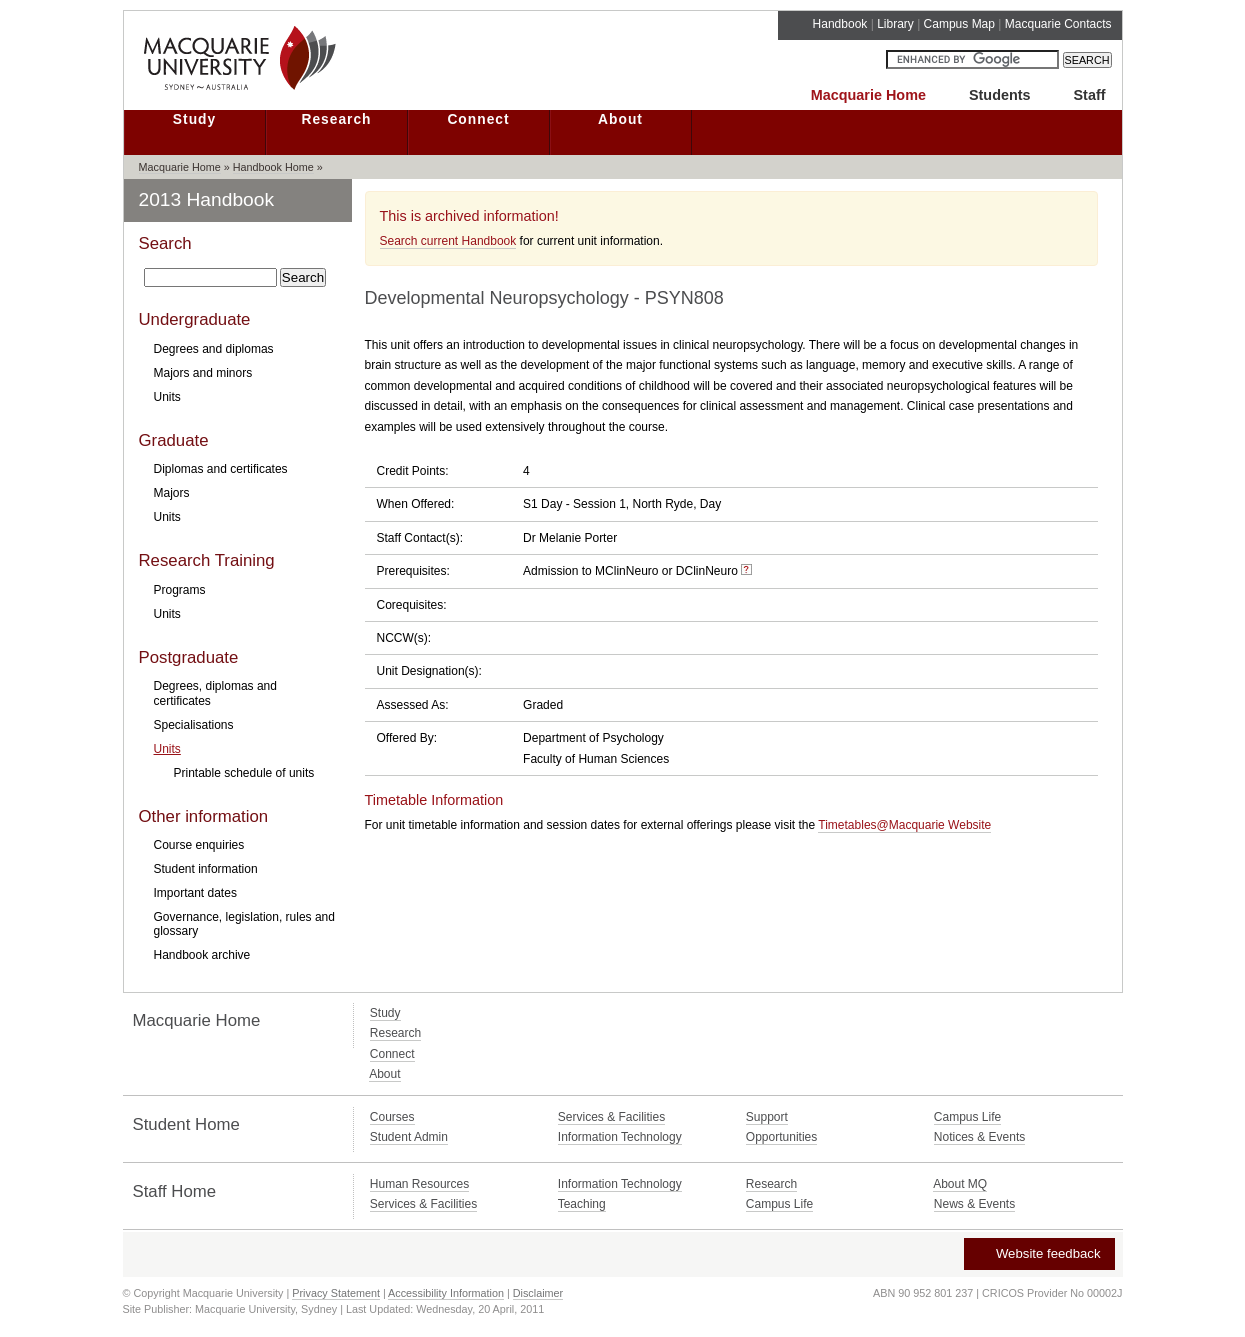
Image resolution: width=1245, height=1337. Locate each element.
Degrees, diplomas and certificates (215, 693)
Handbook (840, 24)
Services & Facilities (611, 1117)
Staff (1090, 95)
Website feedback (1038, 1253)
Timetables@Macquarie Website (904, 825)
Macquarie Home (868, 95)
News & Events (974, 1204)
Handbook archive (202, 955)
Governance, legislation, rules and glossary (244, 924)
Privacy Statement (336, 1293)
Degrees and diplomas (214, 349)
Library (895, 24)
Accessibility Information (446, 1293)
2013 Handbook (207, 199)
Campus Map (959, 24)
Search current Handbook (448, 241)
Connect (478, 119)
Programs (180, 590)
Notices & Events (979, 1137)
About (620, 119)
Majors (172, 493)
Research (336, 119)
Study (194, 119)
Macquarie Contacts (1058, 24)
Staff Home (175, 1191)
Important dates (195, 893)
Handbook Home (273, 167)
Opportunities (781, 1137)
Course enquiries (199, 845)
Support (767, 1117)
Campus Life (967, 1117)
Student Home (186, 1124)
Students (1000, 95)
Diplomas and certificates (221, 469)
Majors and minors (203, 373)
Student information (206, 869)
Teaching (582, 1204)
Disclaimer (538, 1293)
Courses (392, 1117)
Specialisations (194, 725)
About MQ (960, 1184)
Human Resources (419, 1184)
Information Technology (620, 1137)
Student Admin (409, 1137)
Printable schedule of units (244, 773)
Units (167, 397)
